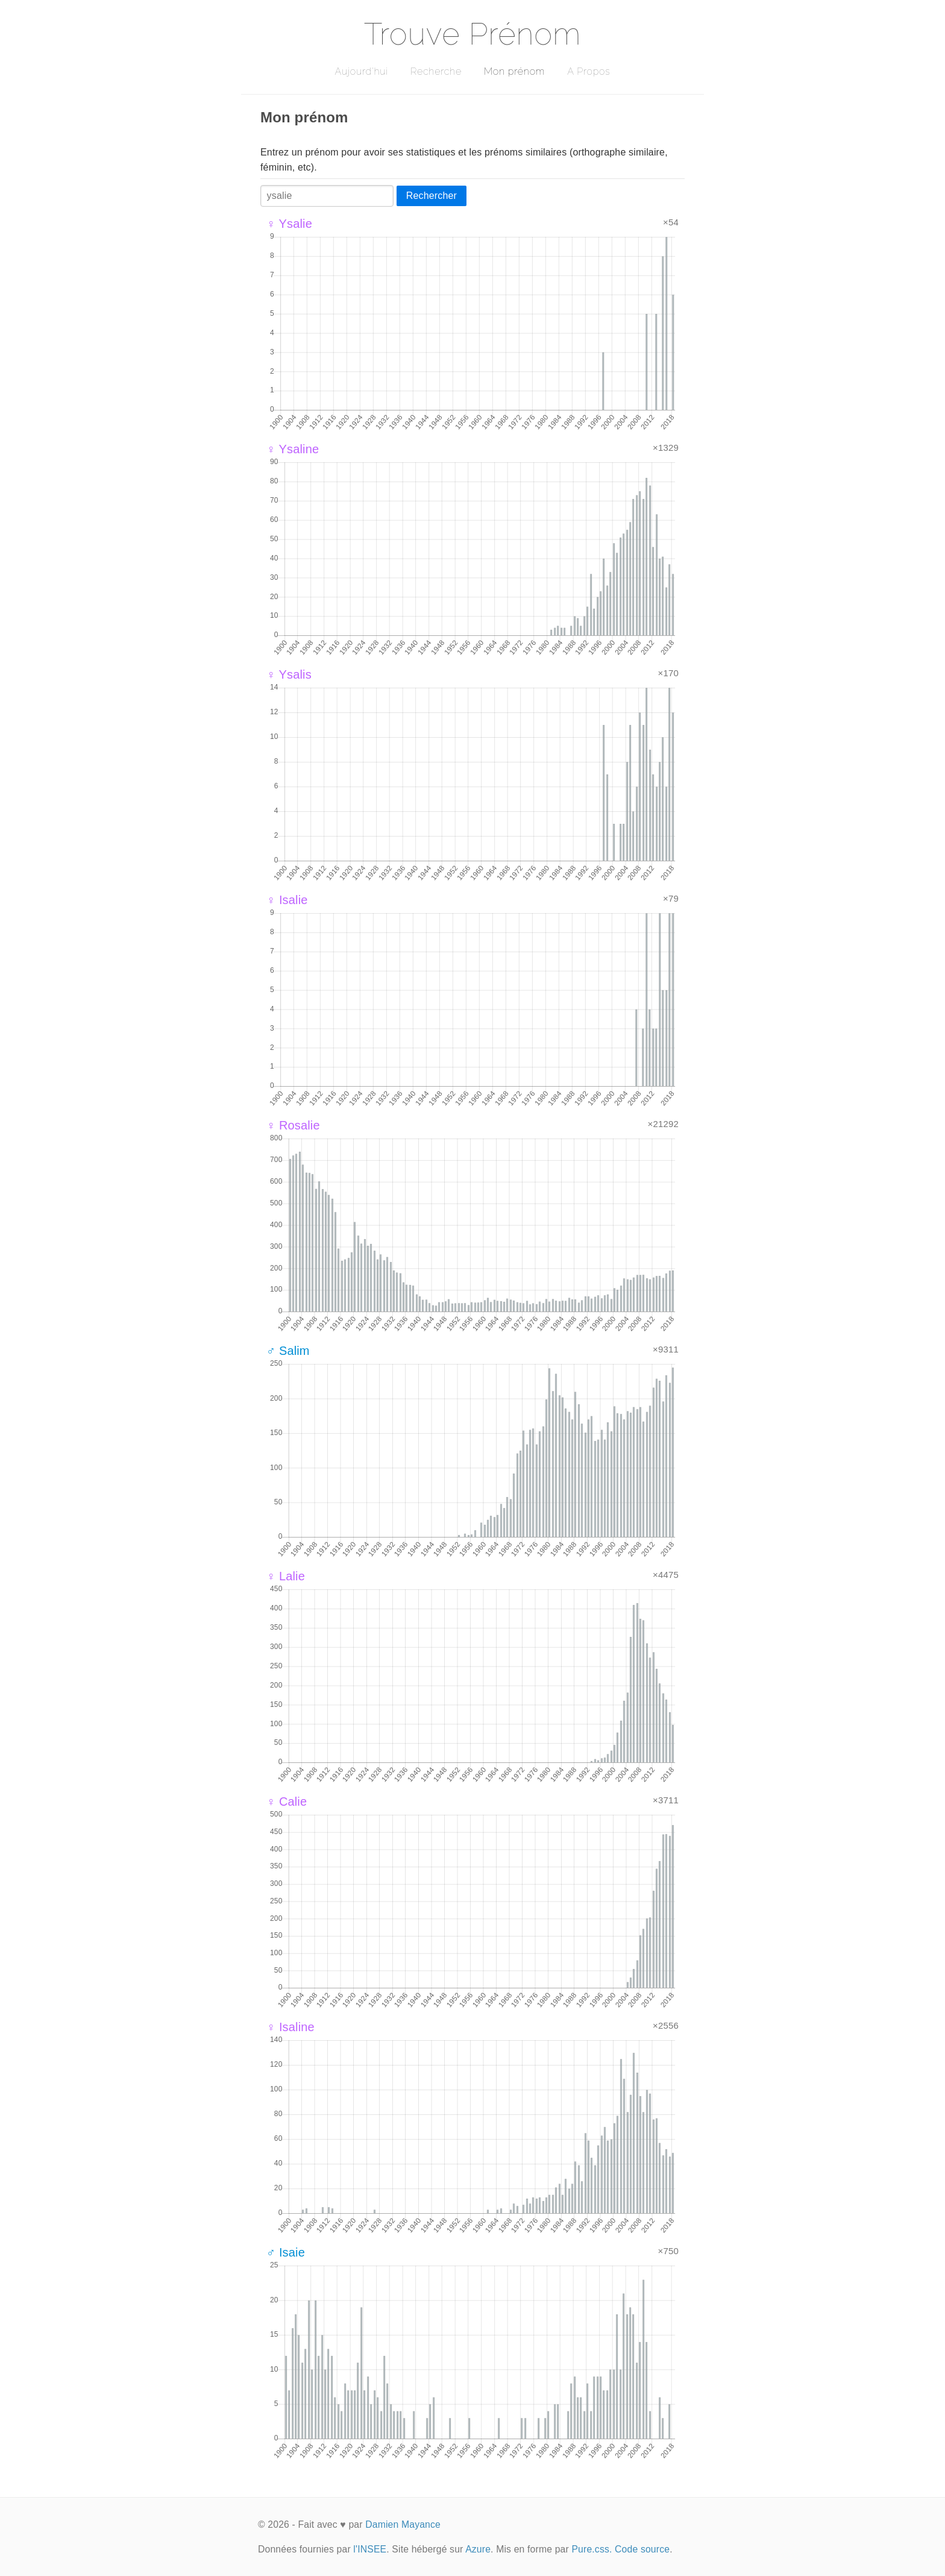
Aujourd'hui (361, 71)
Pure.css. (591, 2549)
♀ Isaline (290, 2027)
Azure (478, 2549)
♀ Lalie (285, 1576)
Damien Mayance (403, 2524)
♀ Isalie (287, 899)
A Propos (588, 71)
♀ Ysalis (289, 674)
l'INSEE (369, 2549)
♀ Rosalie (293, 1125)
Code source (642, 2549)
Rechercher (431, 195)
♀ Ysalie (289, 223)
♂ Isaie (285, 2252)
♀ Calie (286, 1801)
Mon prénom (514, 71)
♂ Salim (288, 1350)
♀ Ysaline (292, 449)
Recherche (436, 71)
